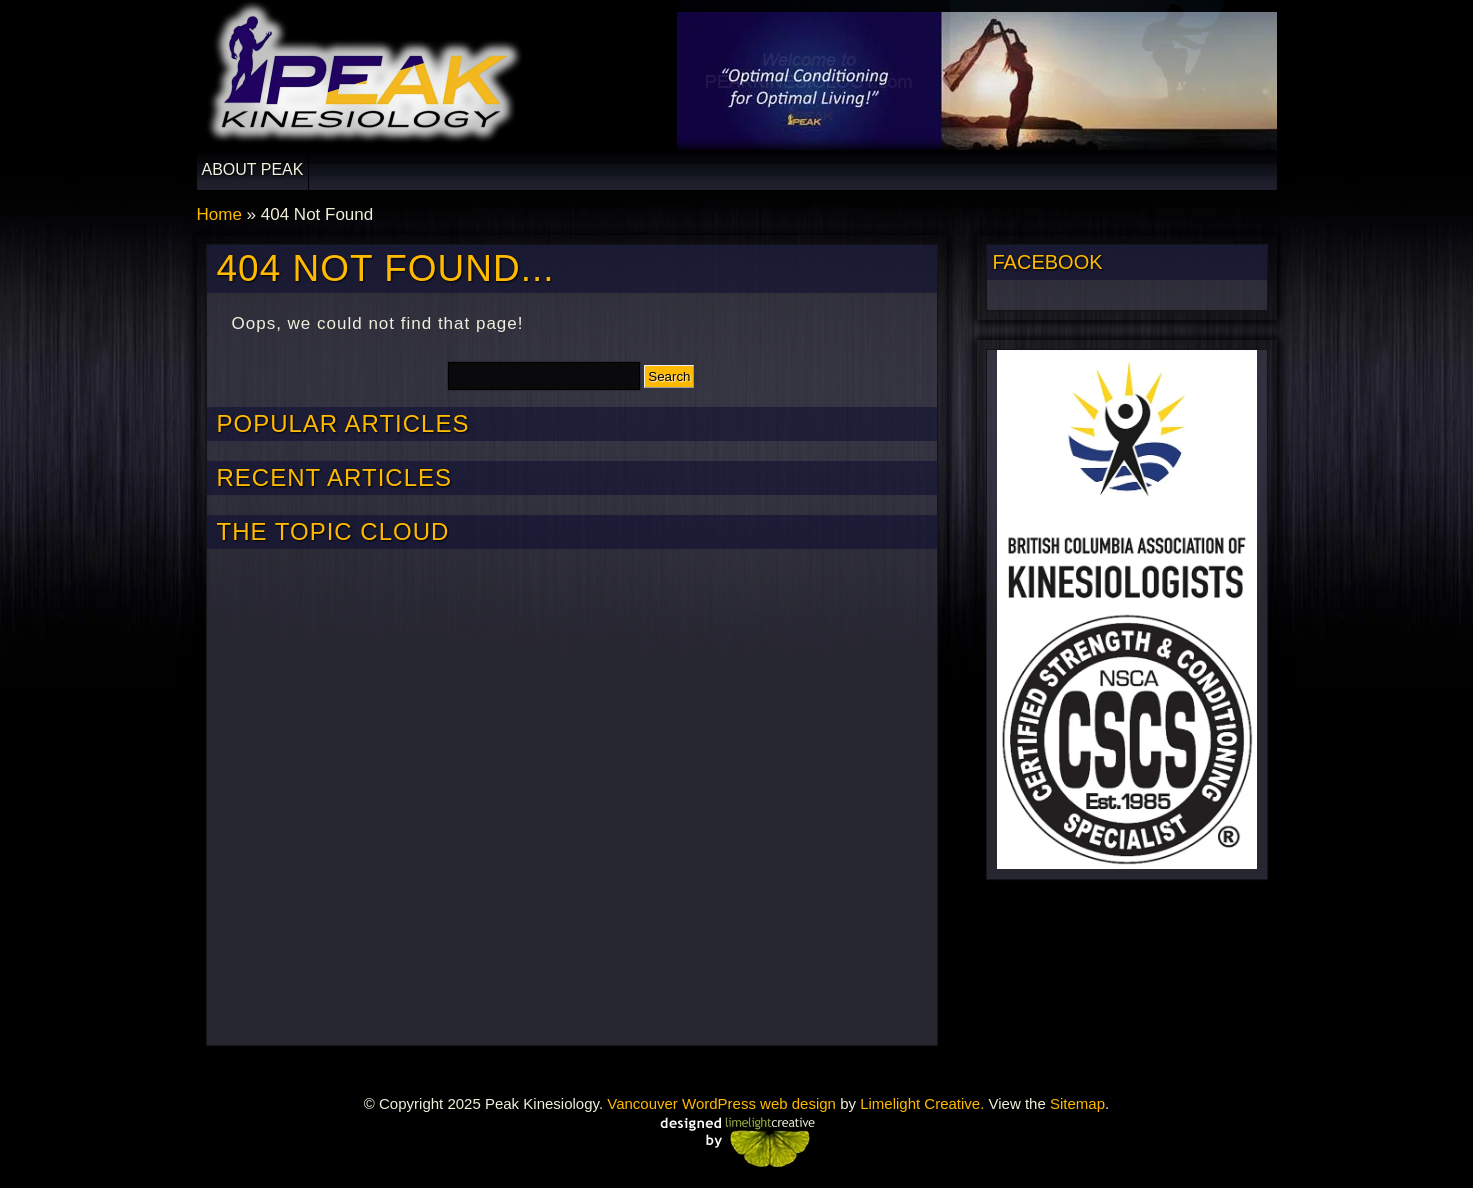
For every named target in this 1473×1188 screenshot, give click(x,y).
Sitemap (1077, 1103)
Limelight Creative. (922, 1103)
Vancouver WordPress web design (721, 1103)
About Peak (253, 169)
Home (219, 214)
